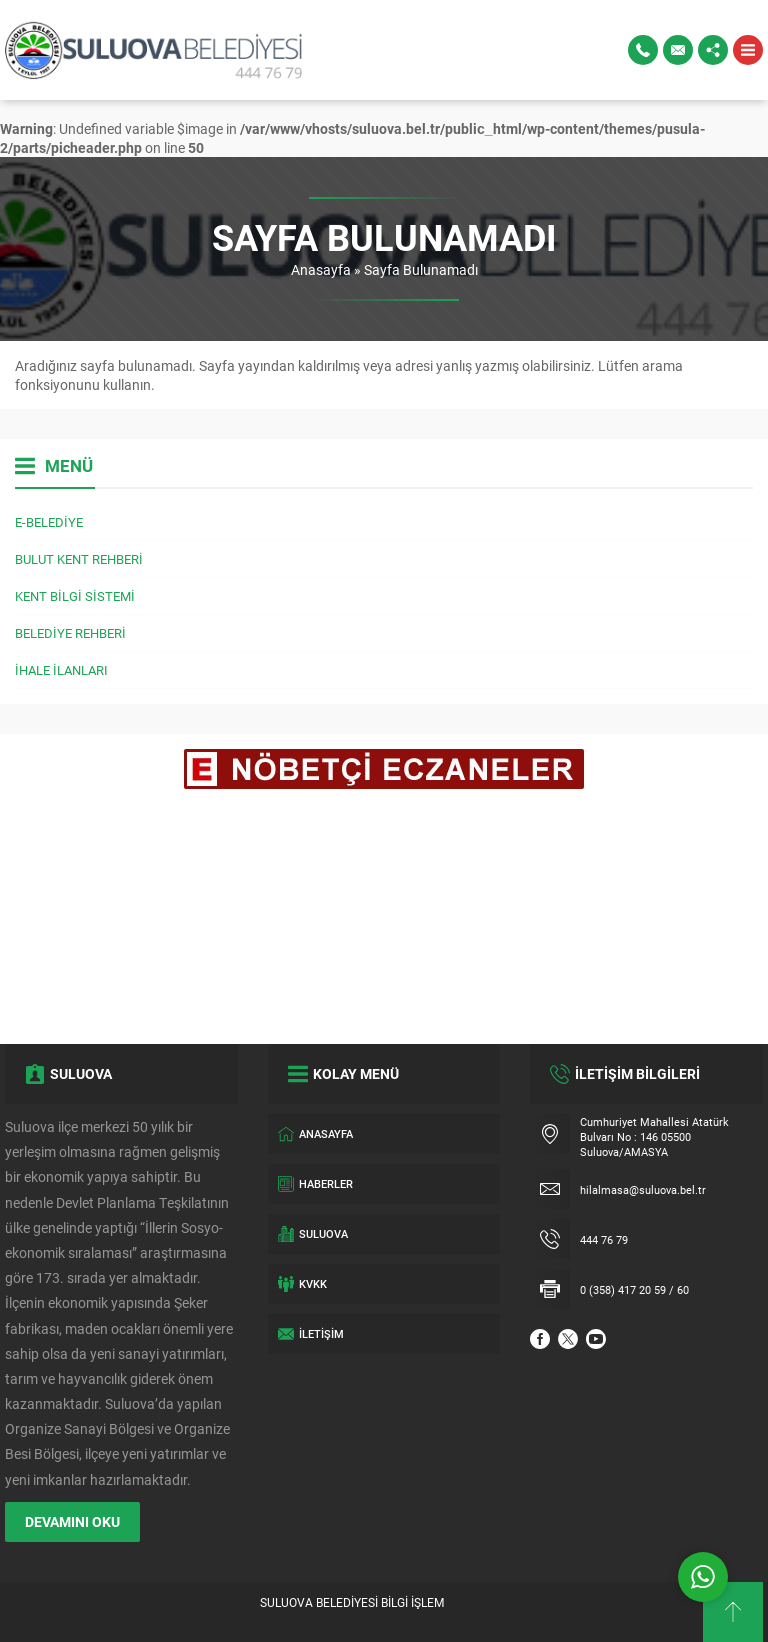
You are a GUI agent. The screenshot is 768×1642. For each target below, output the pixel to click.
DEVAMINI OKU (72, 1521)
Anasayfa (321, 269)
